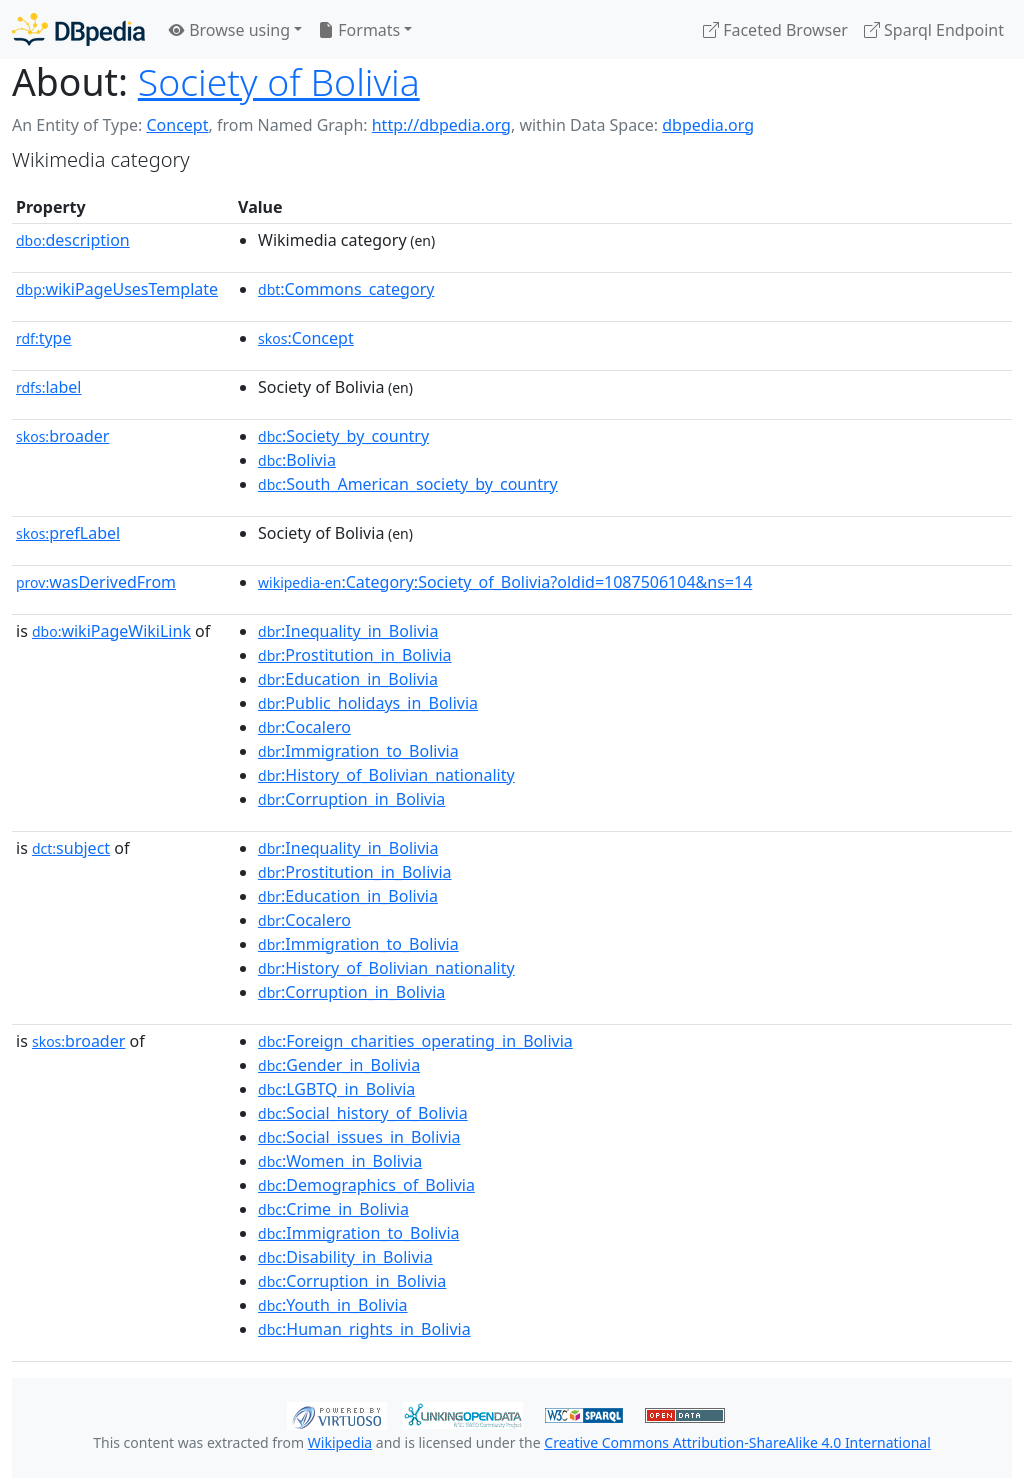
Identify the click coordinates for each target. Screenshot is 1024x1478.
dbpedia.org (708, 125)
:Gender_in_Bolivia (339, 1065)
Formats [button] (359, 30)
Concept (177, 125)
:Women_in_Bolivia (340, 1161)
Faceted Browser (775, 30)
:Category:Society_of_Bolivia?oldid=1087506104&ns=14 (505, 582)
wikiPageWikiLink (111, 631)
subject (71, 848)
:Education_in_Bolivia (348, 679)
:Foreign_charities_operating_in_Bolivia (415, 1041)
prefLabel (68, 533)
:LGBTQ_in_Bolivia (336, 1089)
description (73, 240)
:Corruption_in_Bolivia (351, 799)
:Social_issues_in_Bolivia (359, 1137)
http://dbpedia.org (441, 125)
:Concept (306, 338)
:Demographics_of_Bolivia (366, 1185)
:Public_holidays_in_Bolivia (368, 703)
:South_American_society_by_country (408, 484)
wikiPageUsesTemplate (117, 289)
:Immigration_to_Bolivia (358, 751)
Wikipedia (340, 1442)
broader (62, 436)
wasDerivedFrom (96, 582)
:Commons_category (346, 289)
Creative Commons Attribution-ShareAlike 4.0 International (737, 1442)
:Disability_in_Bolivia (345, 1257)
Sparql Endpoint (934, 30)
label (49, 387)
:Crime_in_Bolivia (333, 1209)
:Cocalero (304, 727)
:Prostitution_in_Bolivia (354, 655)
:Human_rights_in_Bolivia (364, 1329)
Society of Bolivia (279, 81)
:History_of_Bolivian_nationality (386, 775)
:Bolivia (297, 460)
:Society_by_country (343, 436)
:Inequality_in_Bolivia (348, 631)
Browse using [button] (229, 30)
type (44, 338)
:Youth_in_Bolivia (333, 1305)
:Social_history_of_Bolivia (363, 1113)
